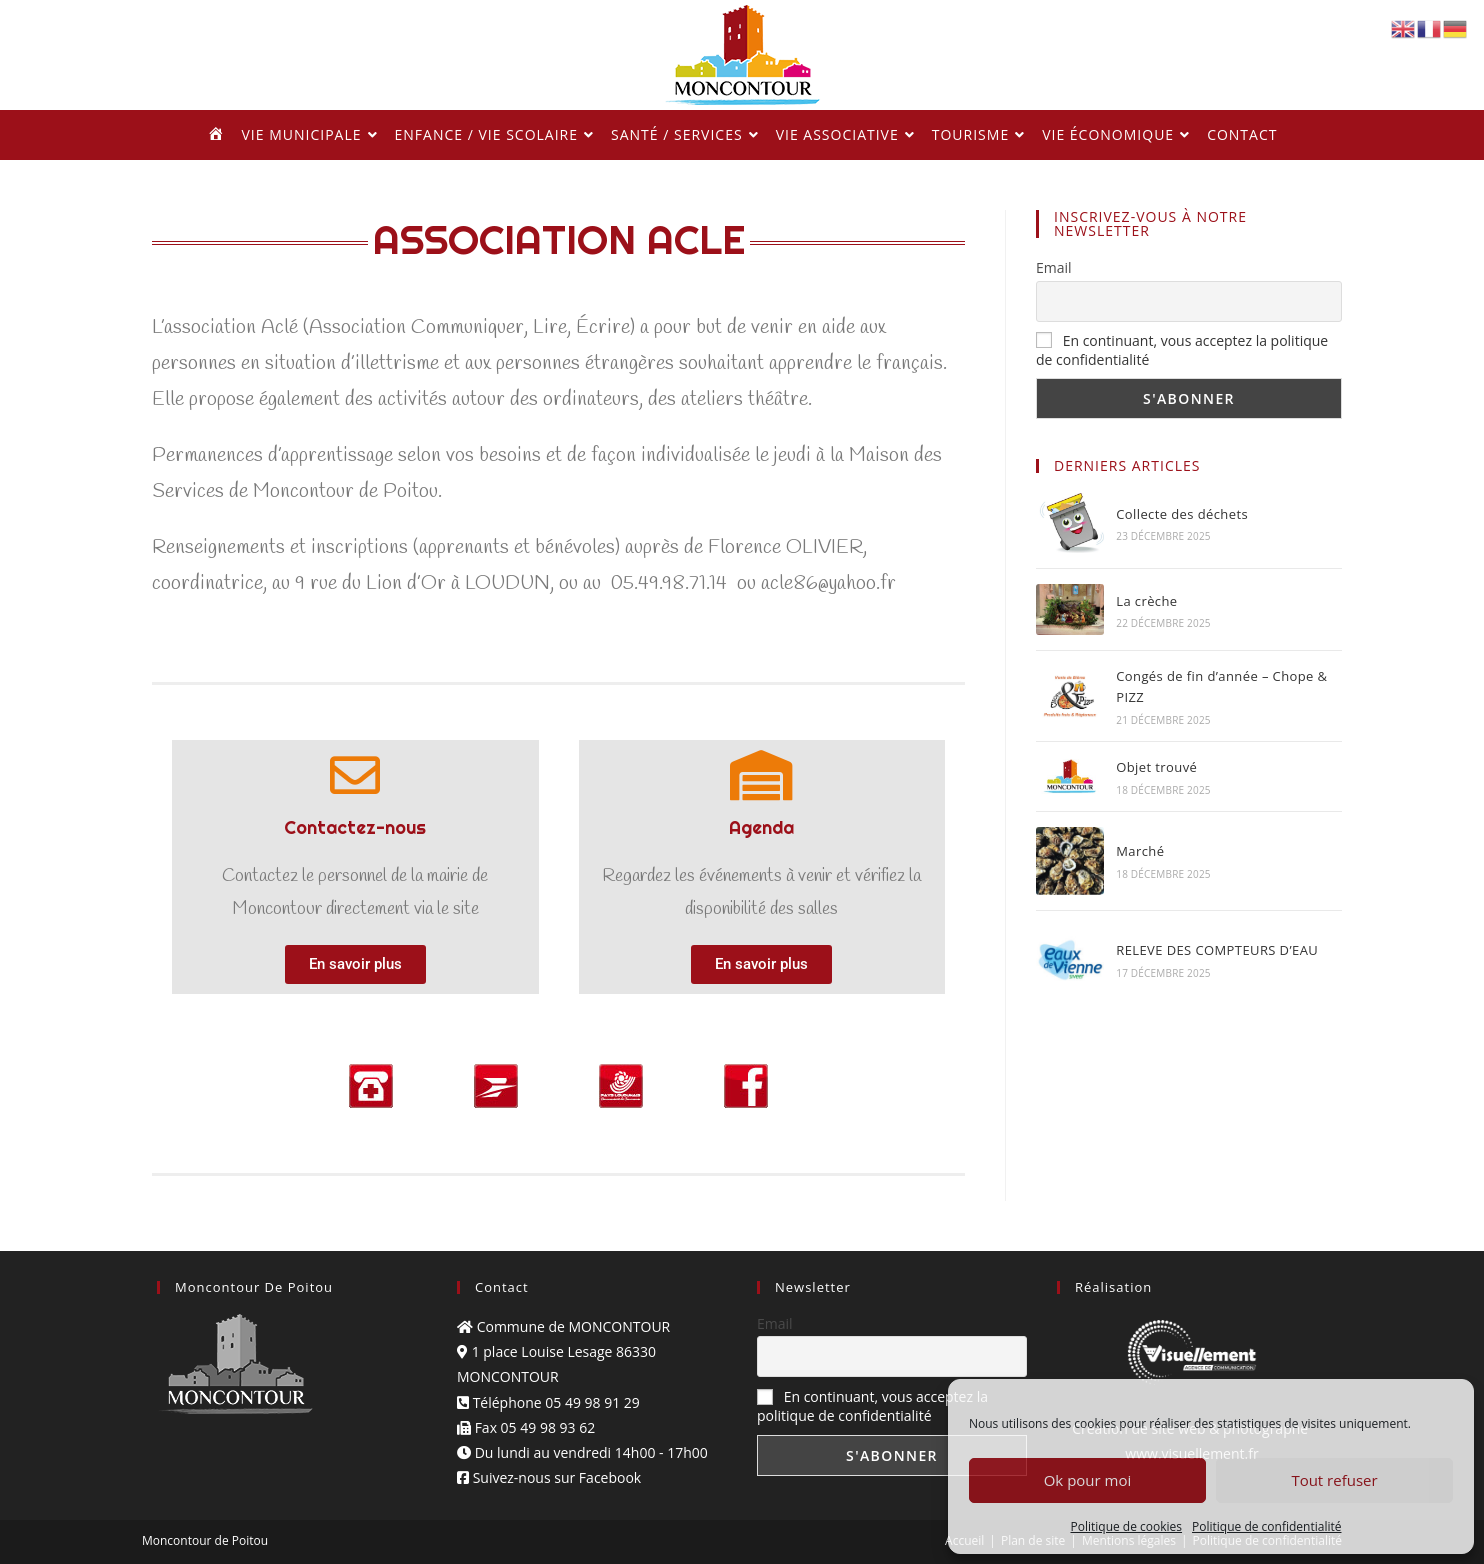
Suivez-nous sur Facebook (549, 1477)
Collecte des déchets (1182, 514)
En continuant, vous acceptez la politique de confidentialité (872, 1406)
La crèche (1146, 601)
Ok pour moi (1088, 1480)
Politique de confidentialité (1266, 1526)
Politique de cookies (1127, 1526)
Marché (1140, 851)
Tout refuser (1334, 1480)
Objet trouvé (1156, 767)
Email (1054, 267)
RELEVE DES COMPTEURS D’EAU (1217, 950)
